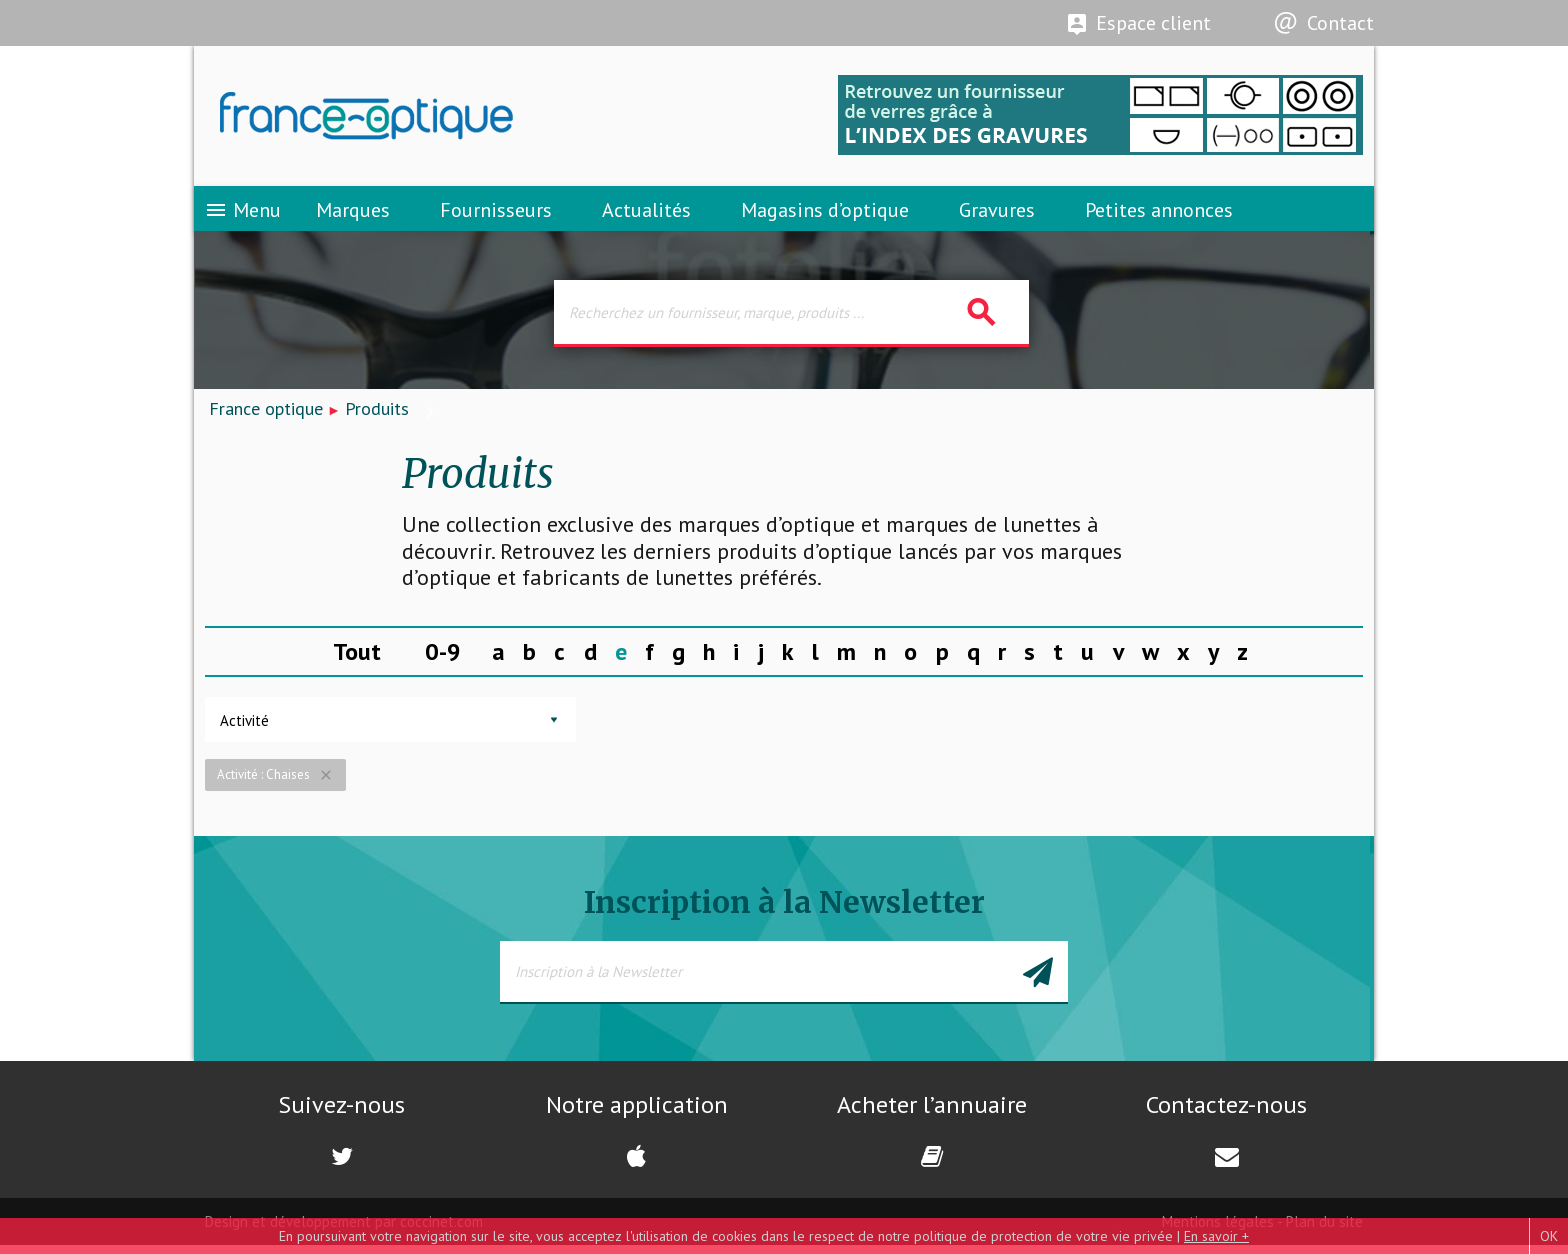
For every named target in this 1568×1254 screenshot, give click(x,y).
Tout (357, 659)
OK (1549, 1236)
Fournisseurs (496, 215)
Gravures (997, 215)
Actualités (646, 215)
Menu (242, 215)
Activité (244, 729)
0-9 (443, 659)
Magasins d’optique (825, 215)
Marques (353, 215)
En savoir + (1216, 1236)
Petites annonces (1159, 215)
